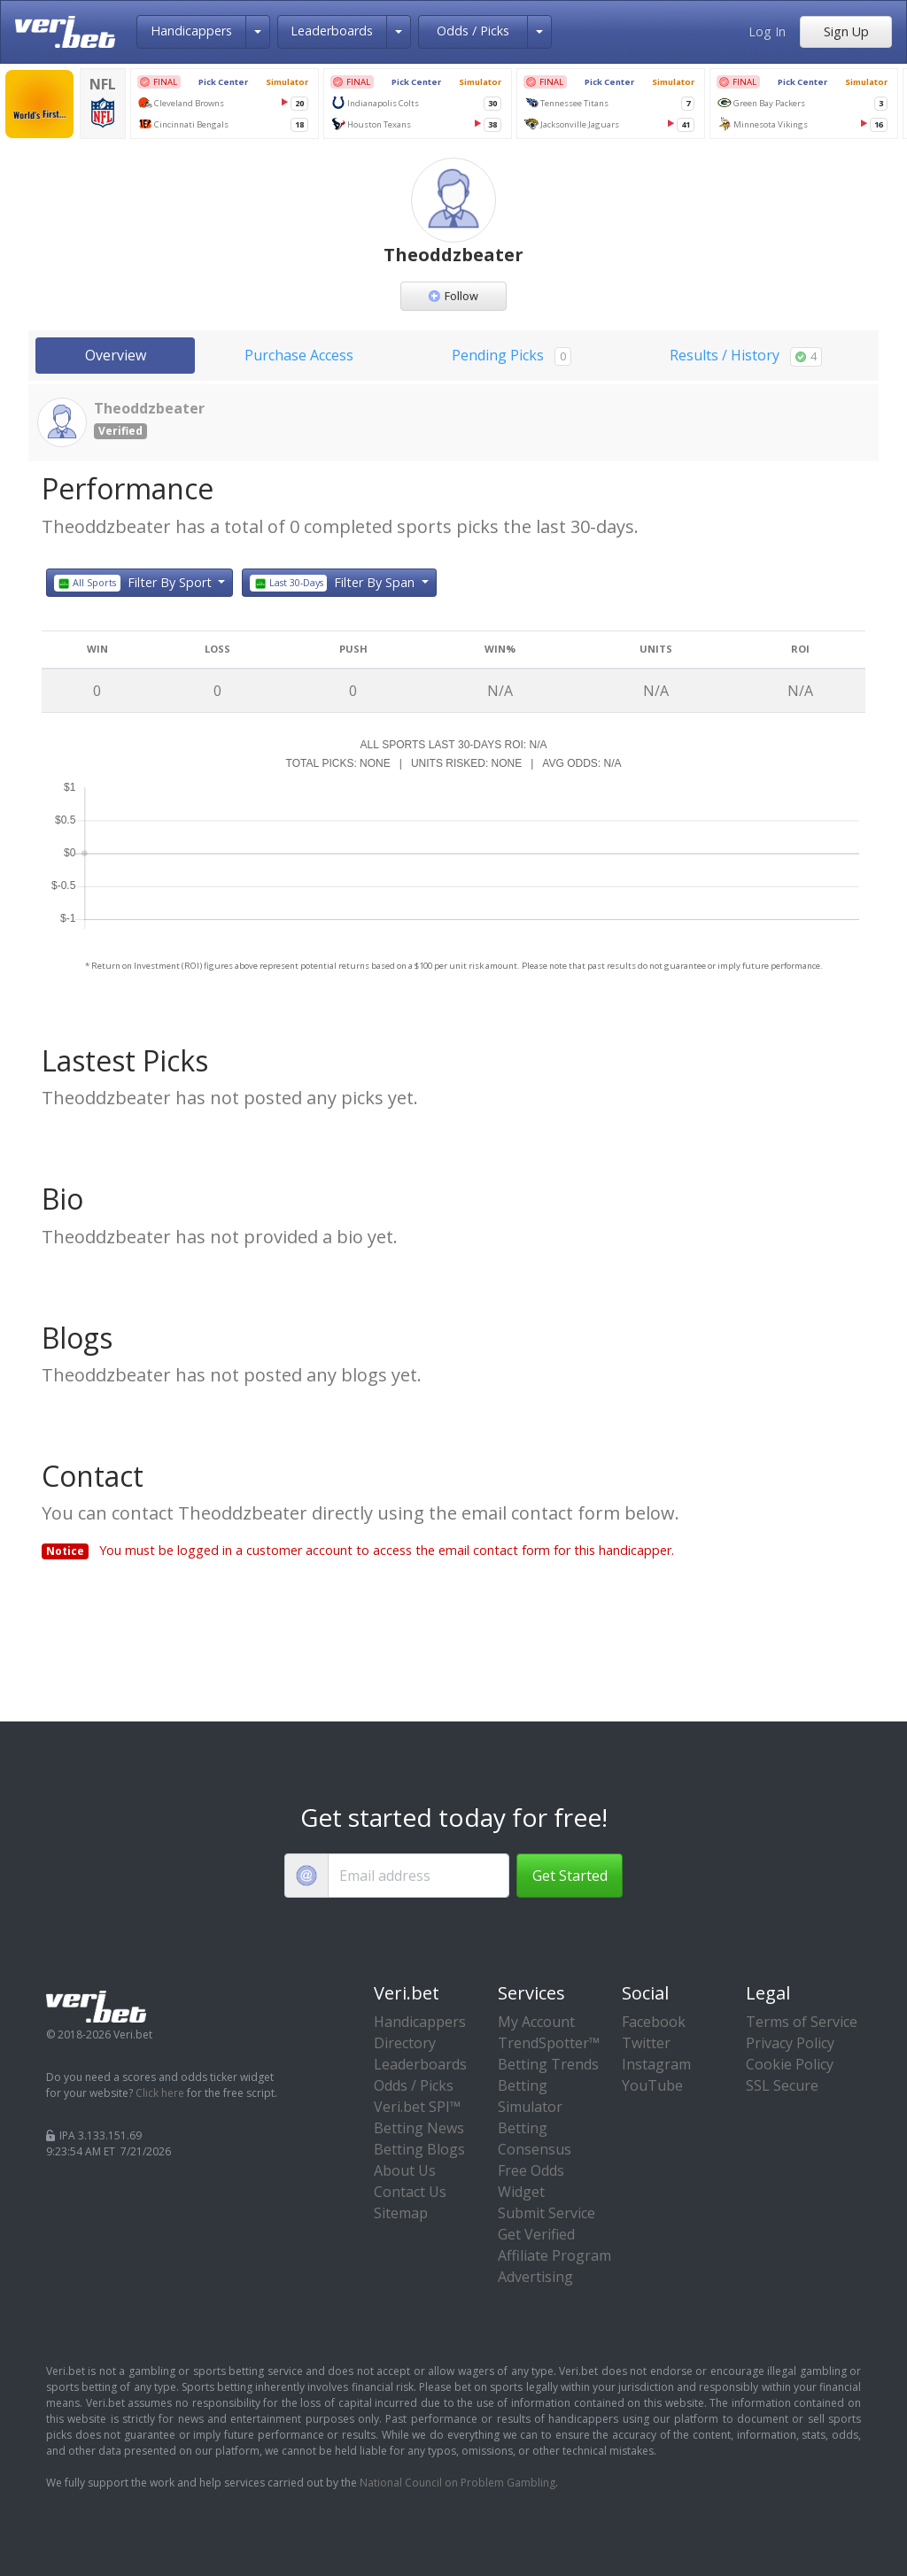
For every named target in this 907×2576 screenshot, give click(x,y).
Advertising (535, 2276)
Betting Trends (548, 2064)
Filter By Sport (134, 583)
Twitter (646, 2043)
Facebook (654, 2021)
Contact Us (410, 2191)
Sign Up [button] (846, 31)
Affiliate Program (554, 2255)
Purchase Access (298, 355)
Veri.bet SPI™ (417, 2106)
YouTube (652, 2085)
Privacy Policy (790, 2043)
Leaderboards (332, 30)
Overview (115, 355)
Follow (453, 296)
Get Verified (536, 2234)
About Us (405, 2170)
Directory (405, 2043)
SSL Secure (782, 2085)
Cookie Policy (789, 2064)
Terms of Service (801, 2021)
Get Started (570, 1875)
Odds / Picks (473, 30)
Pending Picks (511, 355)
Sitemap (401, 2213)
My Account (536, 2021)
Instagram (656, 2064)
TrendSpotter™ (549, 2043)
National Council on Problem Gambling (457, 2482)
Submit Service (546, 2213)
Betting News (419, 2128)
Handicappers (191, 30)
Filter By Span (334, 583)
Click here (160, 2092)
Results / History (746, 356)
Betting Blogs (419, 2149)
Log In (767, 31)
